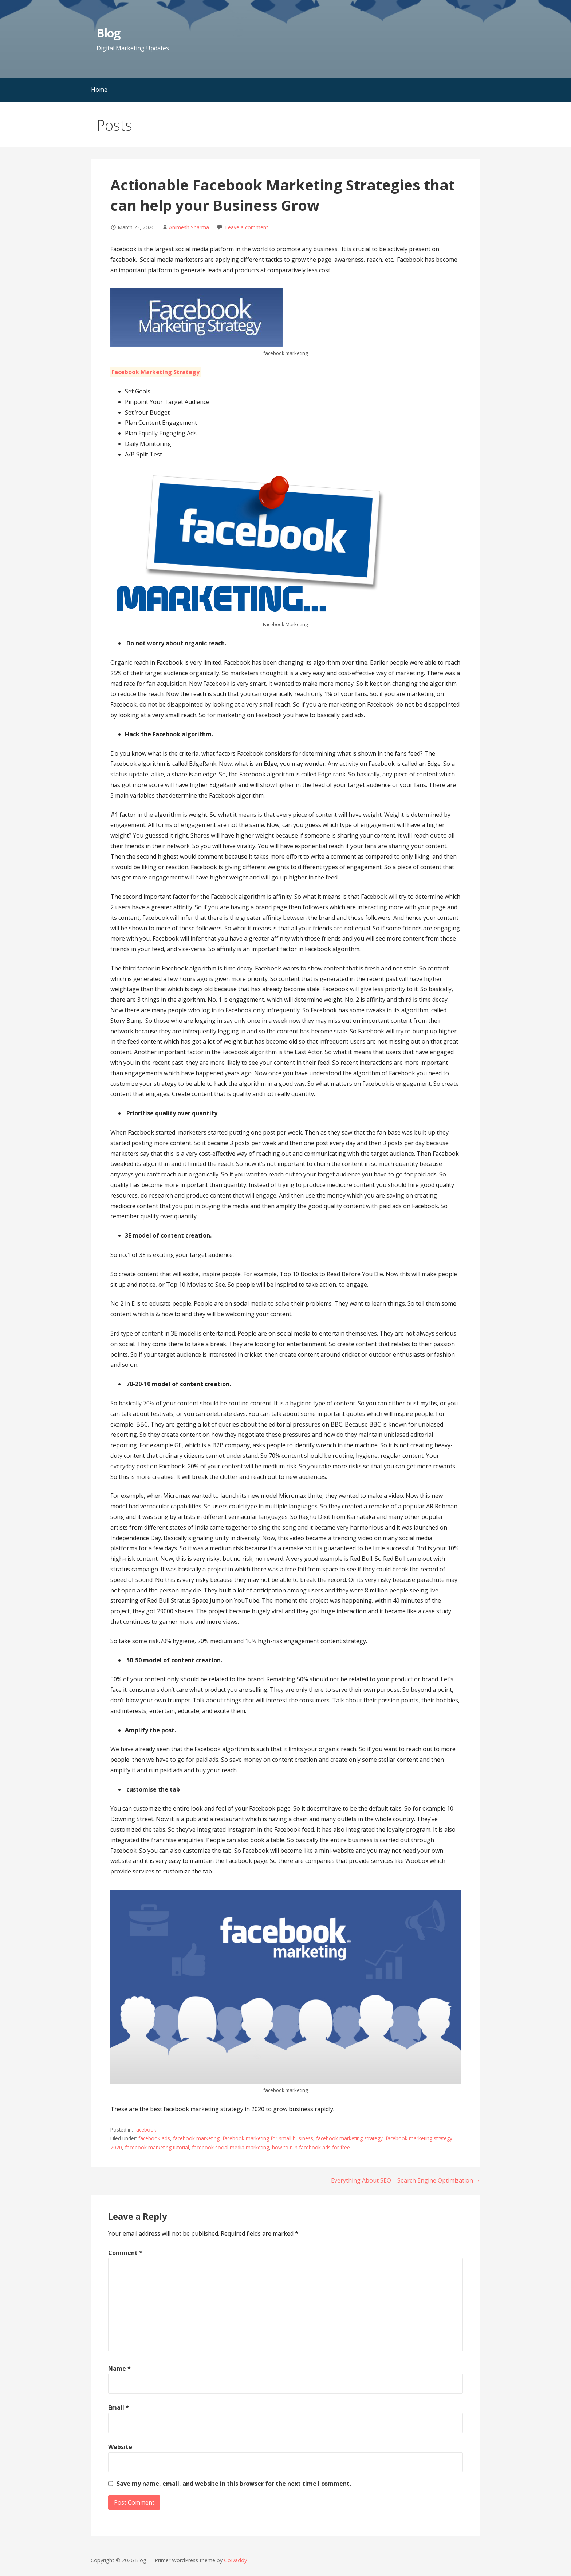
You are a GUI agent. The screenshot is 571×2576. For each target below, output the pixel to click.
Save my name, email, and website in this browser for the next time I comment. (234, 2483)
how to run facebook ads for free (311, 2147)
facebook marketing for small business (268, 2138)
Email (118, 2407)
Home (99, 90)
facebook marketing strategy (349, 2138)
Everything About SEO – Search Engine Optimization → (405, 2180)
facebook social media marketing (230, 2147)
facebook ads (154, 2138)
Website (120, 2447)
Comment (125, 2253)
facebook (145, 2129)
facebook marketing (196, 2138)
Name (119, 2369)
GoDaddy (235, 2560)
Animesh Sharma (189, 227)
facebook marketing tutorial (157, 2147)
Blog (108, 33)
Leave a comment (246, 227)
